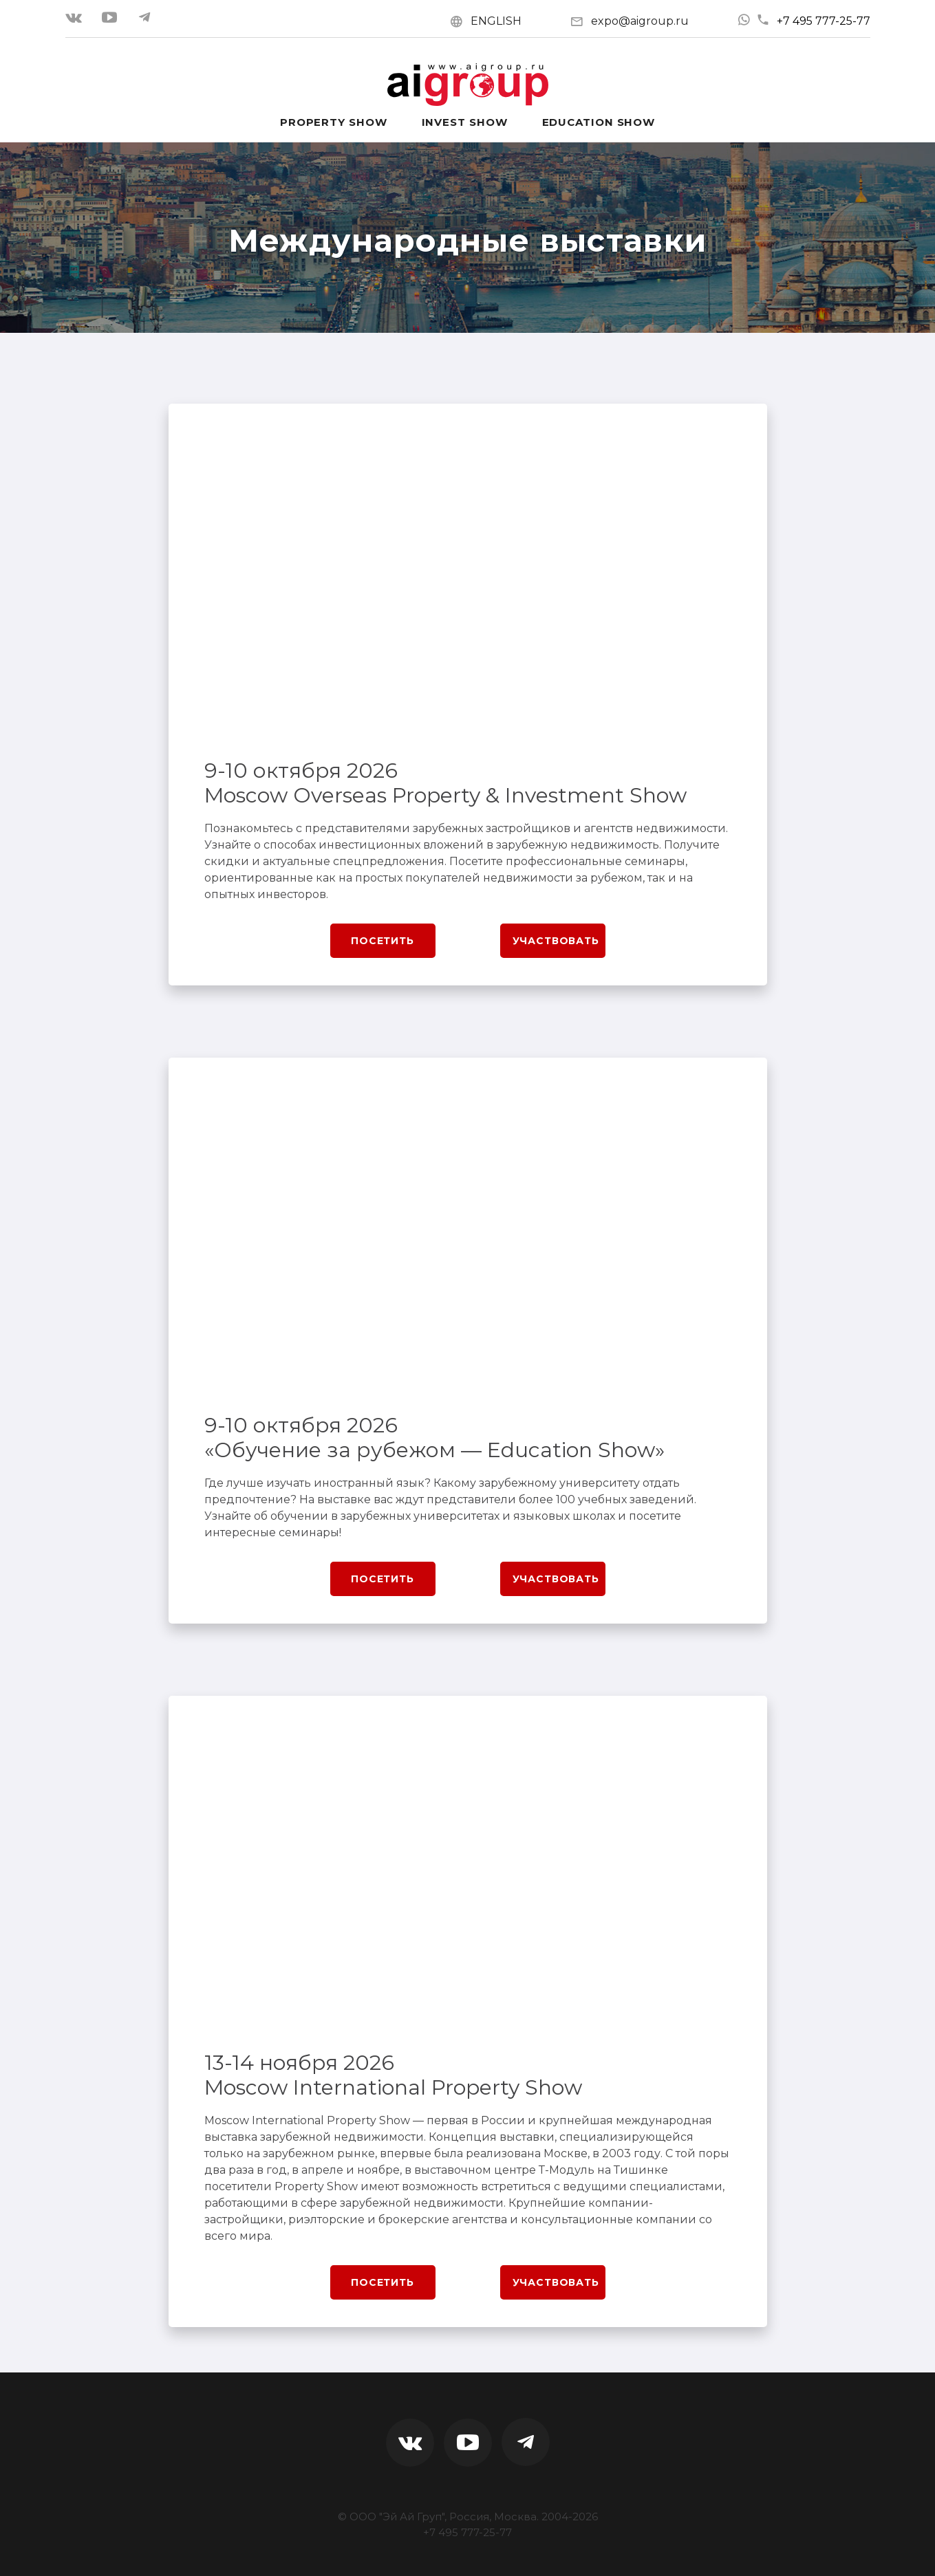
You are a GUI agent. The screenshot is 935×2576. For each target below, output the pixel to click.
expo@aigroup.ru (640, 21)
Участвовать (556, 941)
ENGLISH (496, 21)
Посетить (382, 941)
